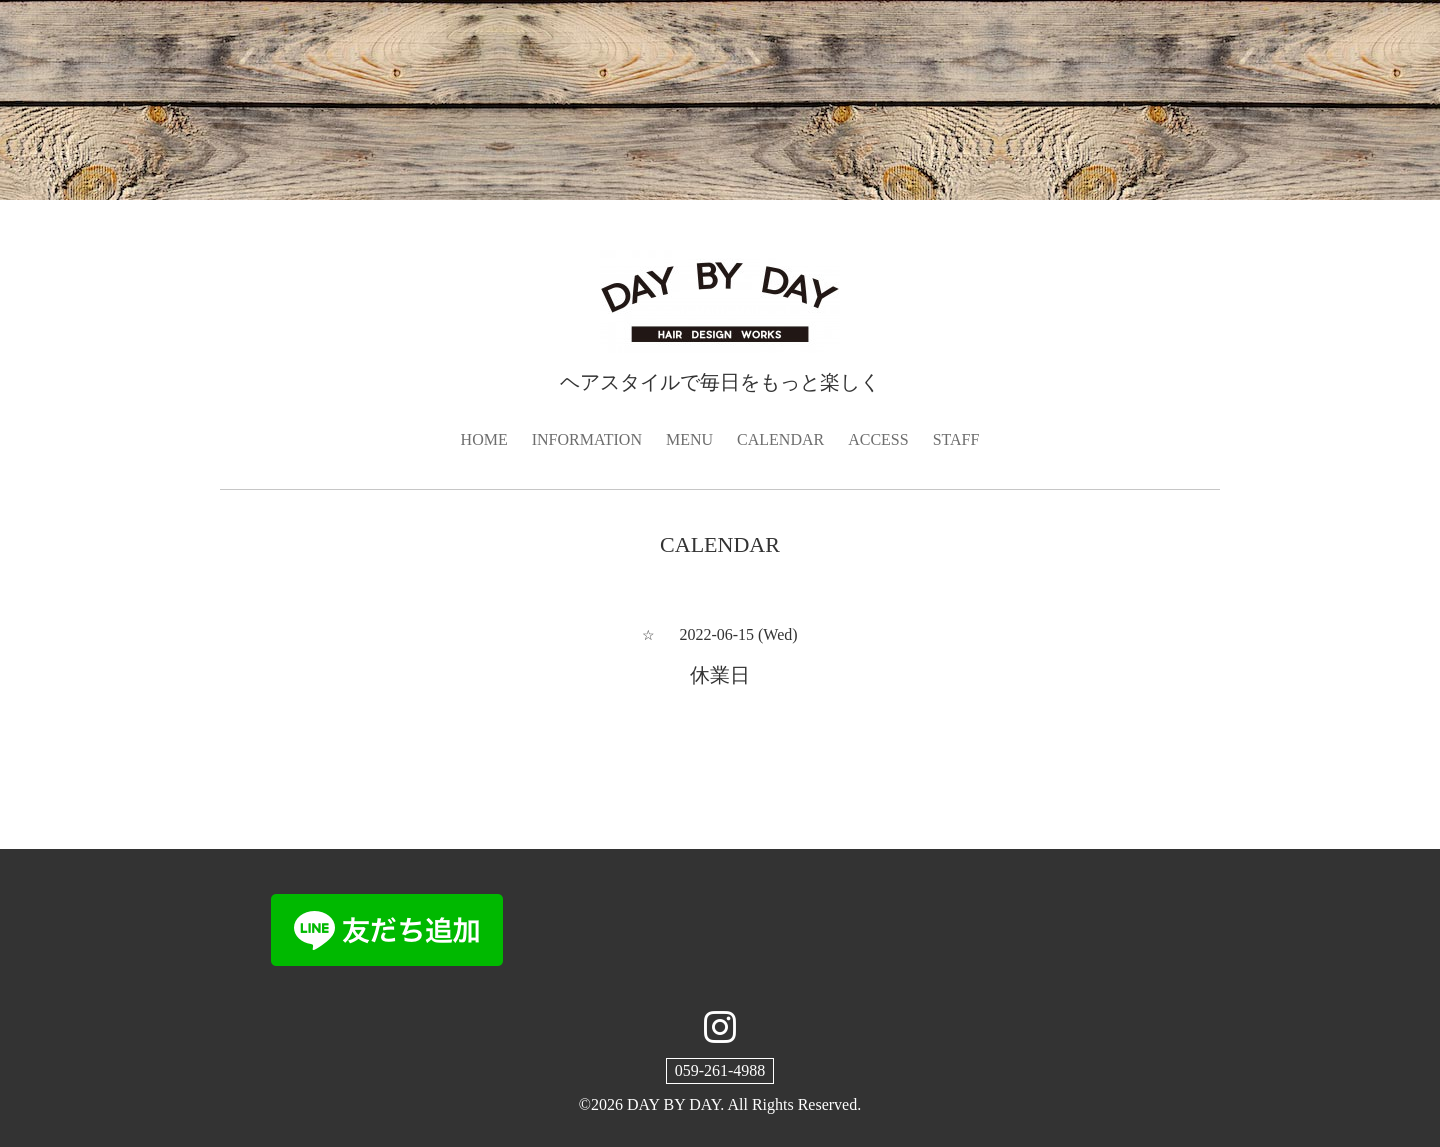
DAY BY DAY (673, 1104)
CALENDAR (780, 439)
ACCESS (878, 439)
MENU (689, 439)
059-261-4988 (720, 1070)
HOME (484, 439)
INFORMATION (587, 439)
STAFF (956, 439)
